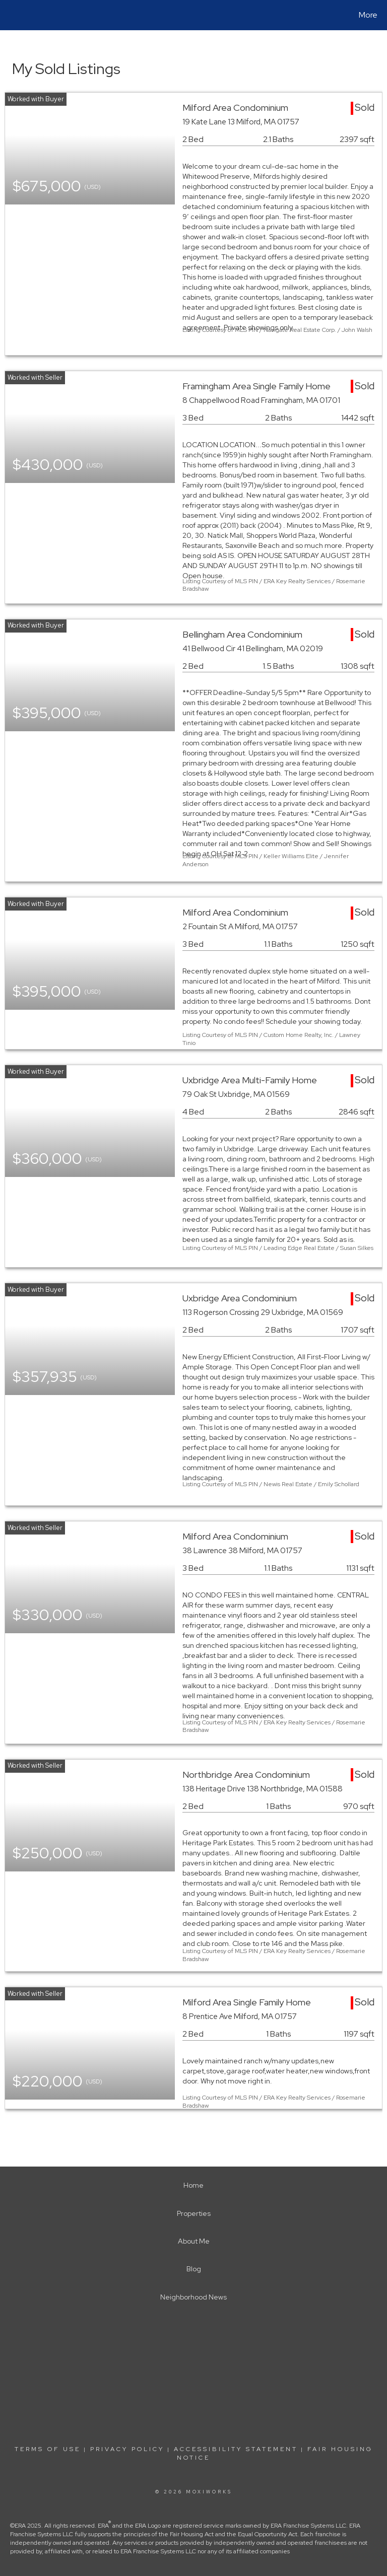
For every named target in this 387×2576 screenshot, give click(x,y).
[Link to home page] (10, 15)
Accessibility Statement (236, 2449)
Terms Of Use (48, 2449)
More (368, 15)
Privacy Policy (127, 2449)
